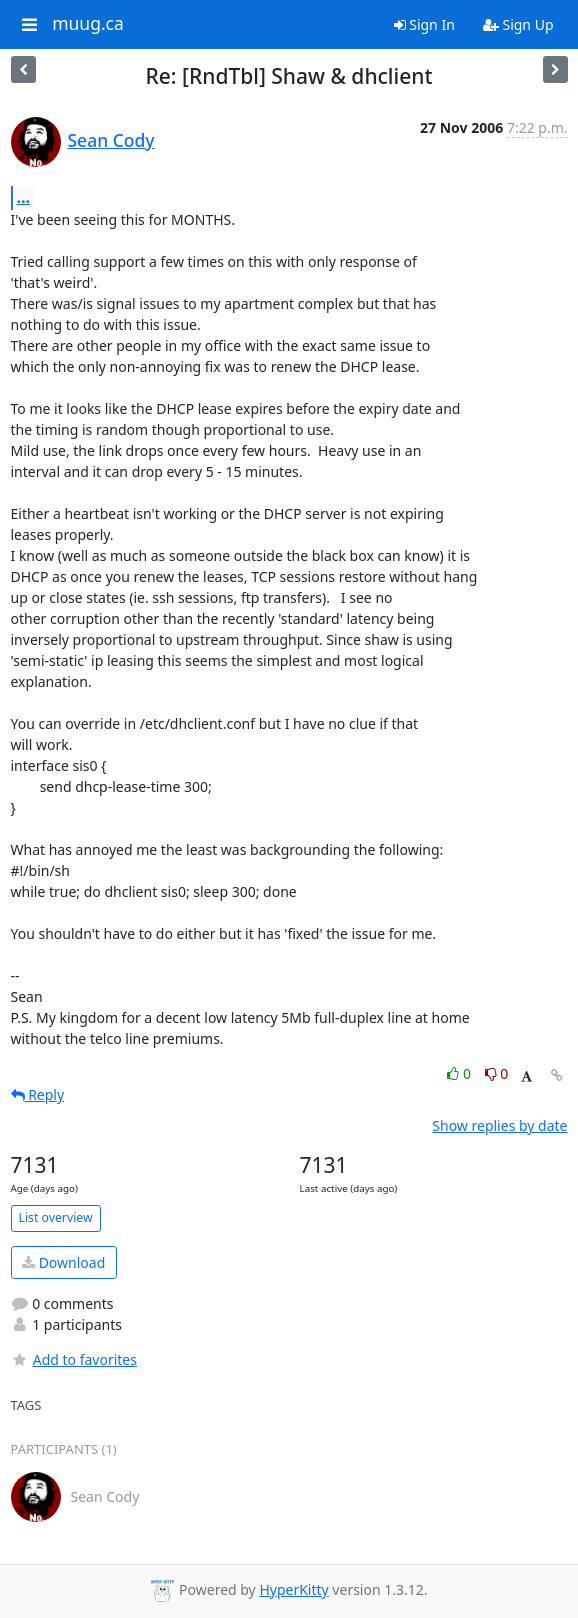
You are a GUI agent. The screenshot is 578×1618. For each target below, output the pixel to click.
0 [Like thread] (460, 1073)
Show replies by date (499, 1125)
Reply (38, 1094)
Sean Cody (111, 140)
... (24, 197)
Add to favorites (74, 1359)
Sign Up (518, 24)
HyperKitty (293, 1589)
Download (63, 1262)
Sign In (424, 24)
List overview (56, 1217)
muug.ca (88, 24)
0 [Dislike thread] (497, 1073)
